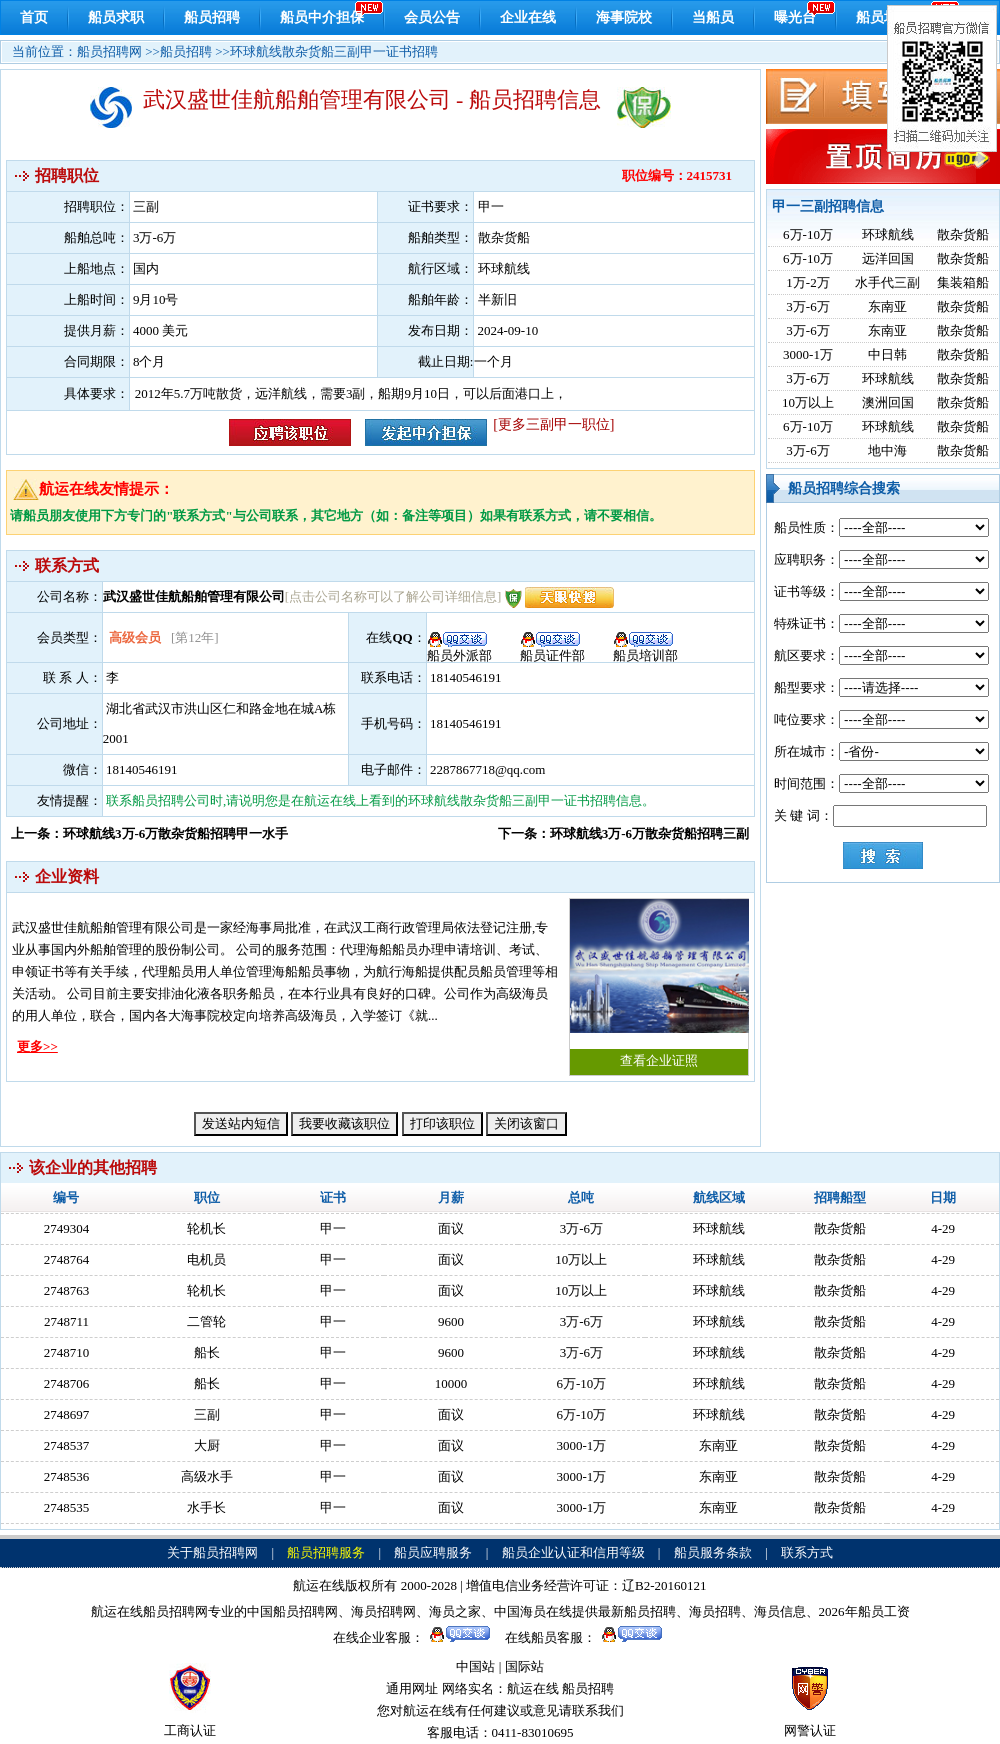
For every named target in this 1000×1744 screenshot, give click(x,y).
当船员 (713, 17)
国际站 (524, 1666)
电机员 (206, 1259)
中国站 (475, 1666)
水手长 (206, 1507)
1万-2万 (807, 282)
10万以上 (808, 402)
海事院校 (624, 17)
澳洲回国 (888, 402)
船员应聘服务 (433, 1552)
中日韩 (887, 354)
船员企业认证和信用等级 (573, 1552)
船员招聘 (212, 17)
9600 (451, 1321)
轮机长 (206, 1228)
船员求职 (116, 17)
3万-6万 (807, 306)
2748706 (67, 1383)
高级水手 (207, 1476)
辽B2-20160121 (664, 1585)
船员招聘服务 (326, 1552)
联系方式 (807, 1552)
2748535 (67, 1507)
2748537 (67, 1445)
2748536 (67, 1476)
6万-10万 (808, 234)
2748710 (67, 1352)
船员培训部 (645, 649)
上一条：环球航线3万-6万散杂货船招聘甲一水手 (149, 833)
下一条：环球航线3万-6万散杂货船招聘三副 (623, 833)
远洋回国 (888, 258)
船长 (207, 1352)
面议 (451, 1228)
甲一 (333, 1228)
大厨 (207, 1445)
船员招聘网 (109, 51)
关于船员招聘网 (212, 1552)
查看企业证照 (659, 983)
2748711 (66, 1321)
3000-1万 (808, 354)
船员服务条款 (713, 1552)
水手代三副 (887, 282)
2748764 (67, 1259)
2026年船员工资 (864, 1611)
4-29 (943, 1228)
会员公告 (432, 17)
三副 (207, 1414)
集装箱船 (963, 282)
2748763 (67, 1290)
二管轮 (206, 1321)
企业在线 (528, 17)
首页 (34, 17)
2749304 (67, 1228)
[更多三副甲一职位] (553, 424)
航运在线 (533, 1688)
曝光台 (795, 17)
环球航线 (888, 234)
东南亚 (887, 306)
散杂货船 (963, 234)
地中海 (887, 450)
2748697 (67, 1414)
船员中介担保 (322, 17)
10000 (451, 1383)
